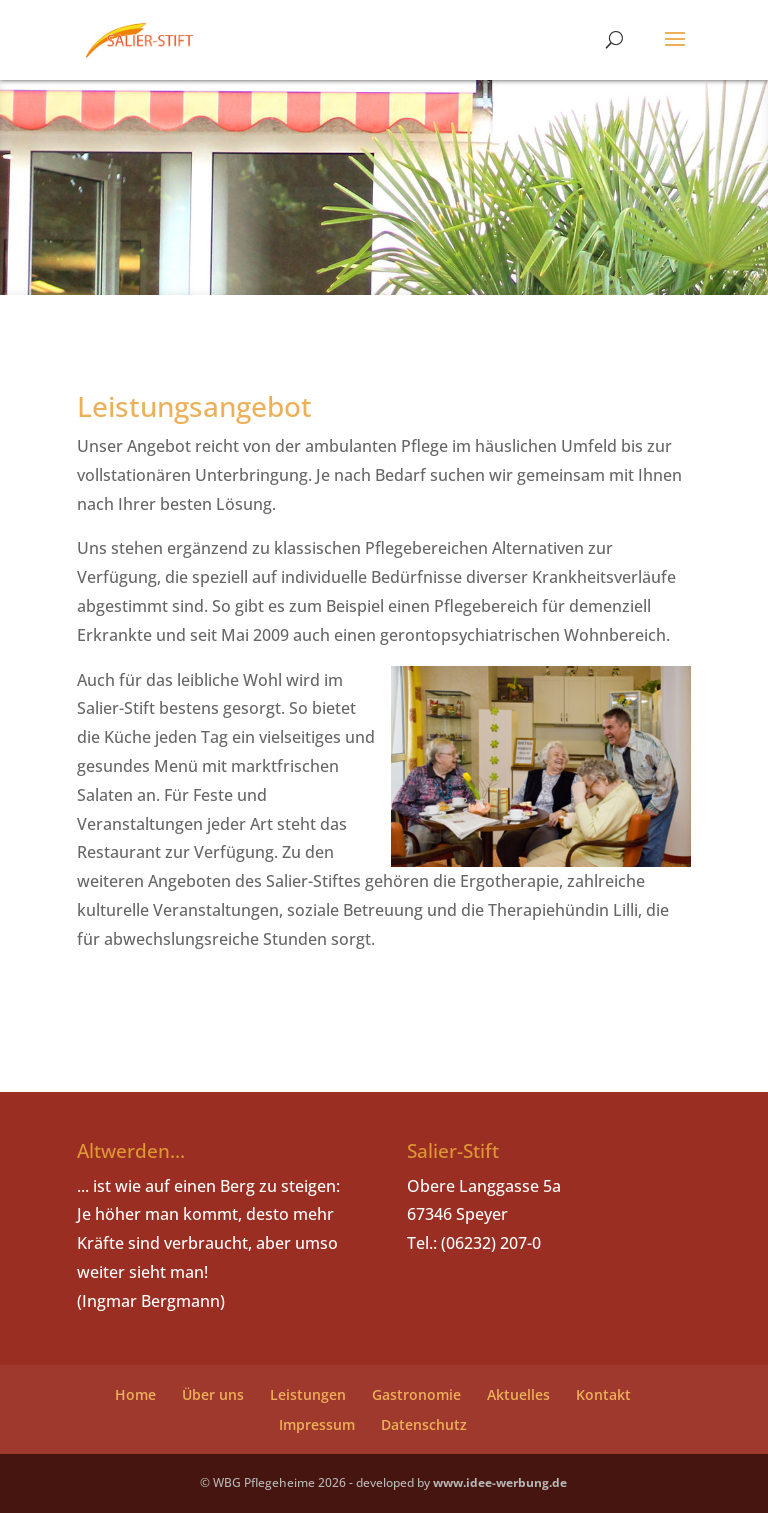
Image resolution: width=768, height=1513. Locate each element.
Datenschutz (424, 1424)
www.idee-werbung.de (500, 1482)
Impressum (317, 1424)
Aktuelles (518, 1394)
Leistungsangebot (194, 406)
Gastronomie (416, 1394)
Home (135, 1394)
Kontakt (603, 1394)
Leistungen (308, 1394)
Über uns (213, 1394)
